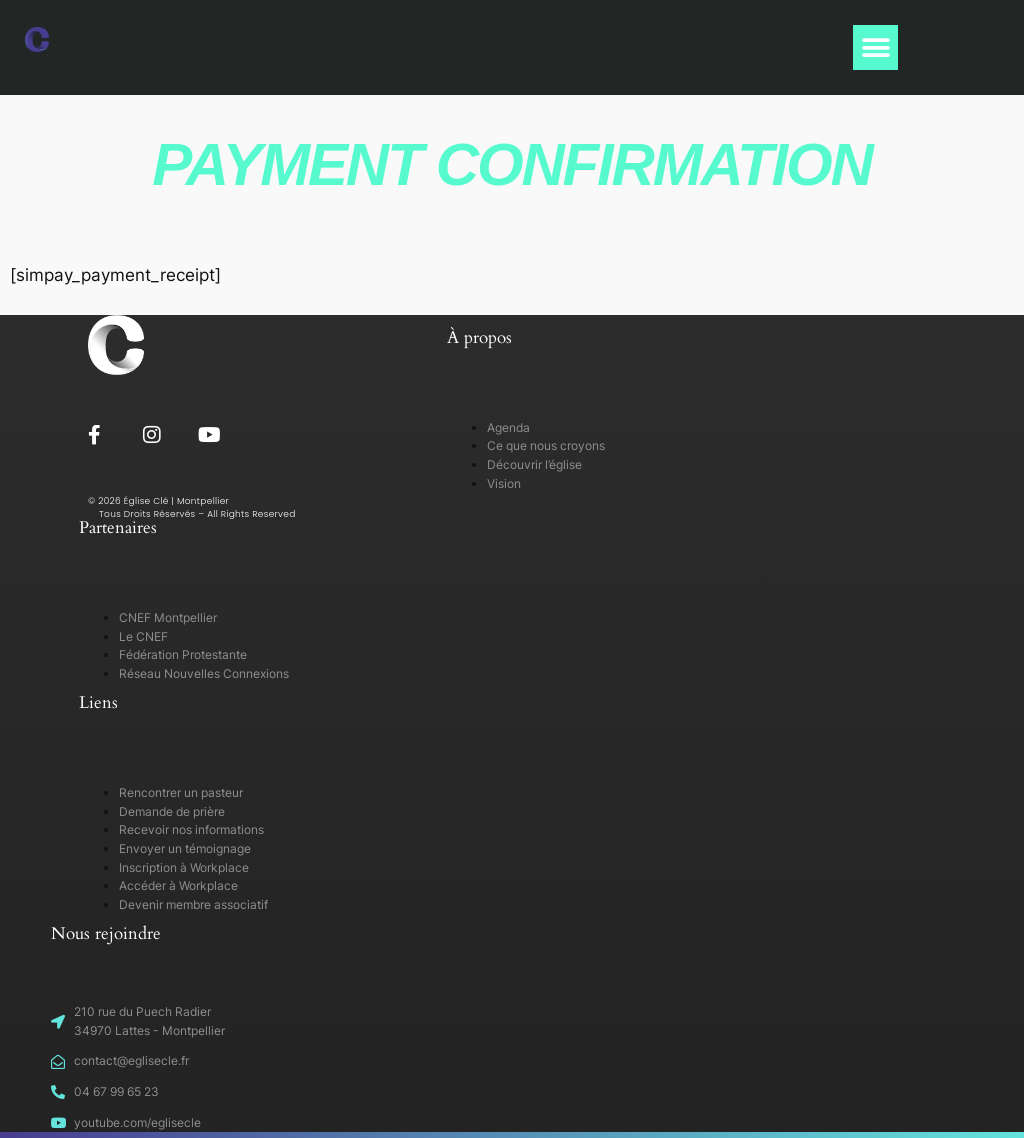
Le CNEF (143, 636)
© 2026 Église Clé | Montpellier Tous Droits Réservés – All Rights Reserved (192, 507)
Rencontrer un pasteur (181, 792)
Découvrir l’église (534, 464)
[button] (875, 47)
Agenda (508, 427)
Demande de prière (172, 811)
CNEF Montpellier (168, 617)
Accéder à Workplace (178, 885)
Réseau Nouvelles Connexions (204, 673)
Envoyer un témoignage (185, 848)
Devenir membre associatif (193, 904)
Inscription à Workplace (184, 867)
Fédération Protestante (183, 654)
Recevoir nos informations (191, 829)
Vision (504, 483)
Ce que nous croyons (546, 445)
